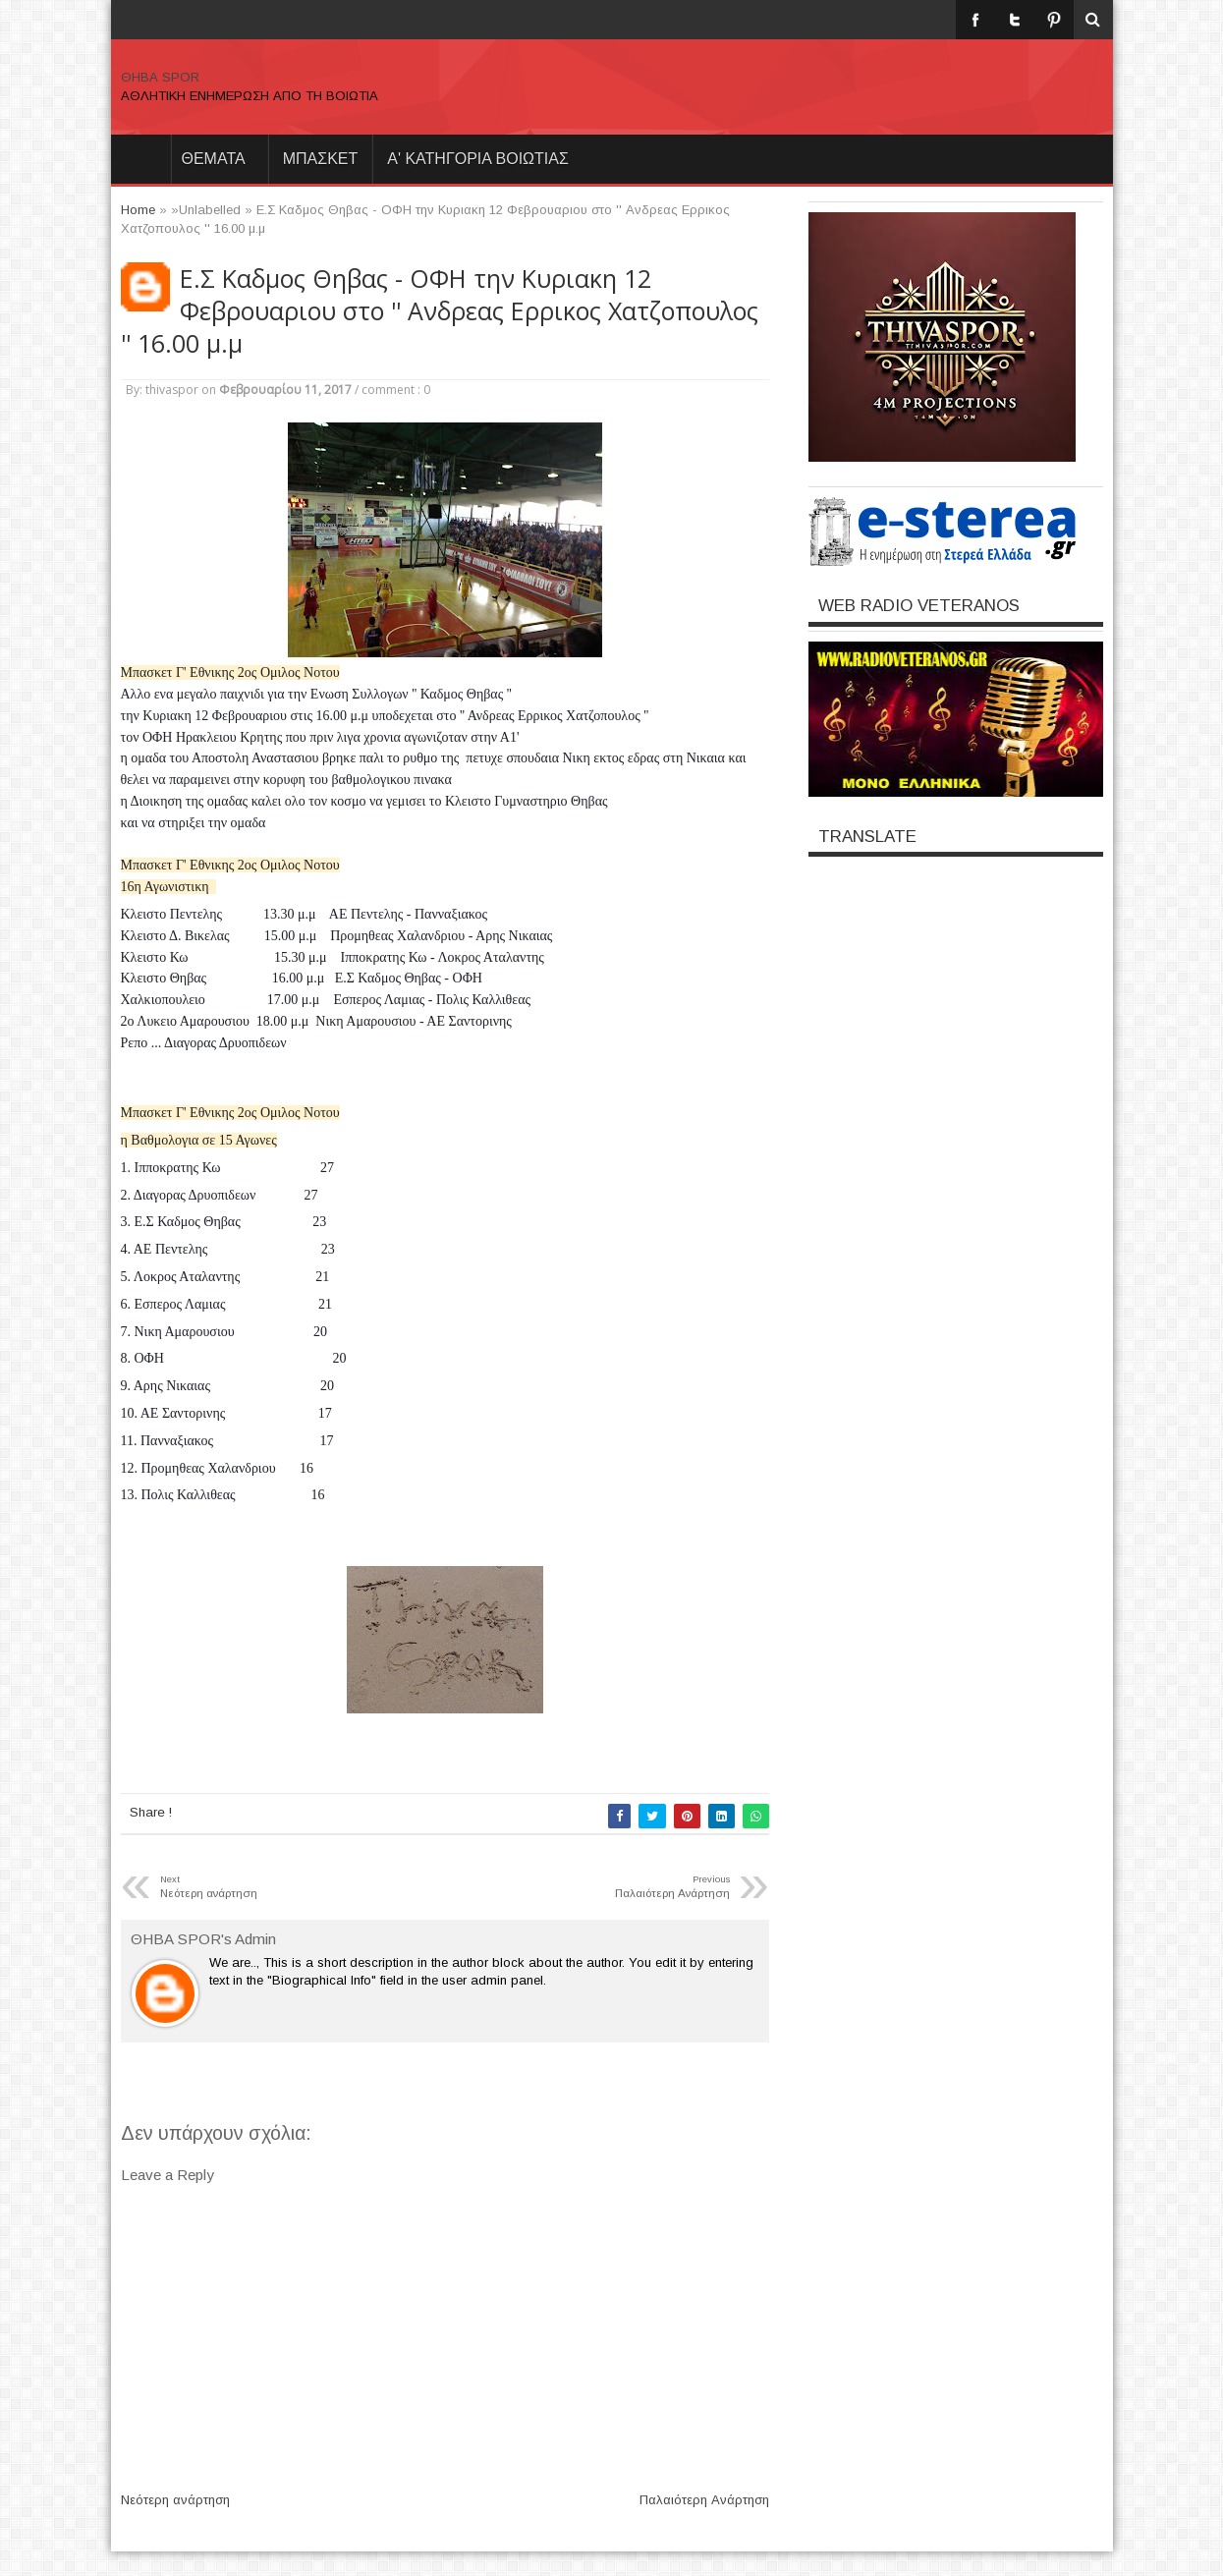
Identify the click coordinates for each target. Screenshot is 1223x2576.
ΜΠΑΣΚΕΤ (321, 158)
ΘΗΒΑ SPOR (160, 77)
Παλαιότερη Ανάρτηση (704, 2499)
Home (140, 159)
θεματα (214, 158)
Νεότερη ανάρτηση (175, 2499)
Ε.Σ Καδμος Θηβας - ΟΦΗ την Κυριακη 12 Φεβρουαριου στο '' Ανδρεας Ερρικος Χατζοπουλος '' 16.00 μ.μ (439, 311)
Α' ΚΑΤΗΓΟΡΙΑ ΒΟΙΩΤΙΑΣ (478, 158)
